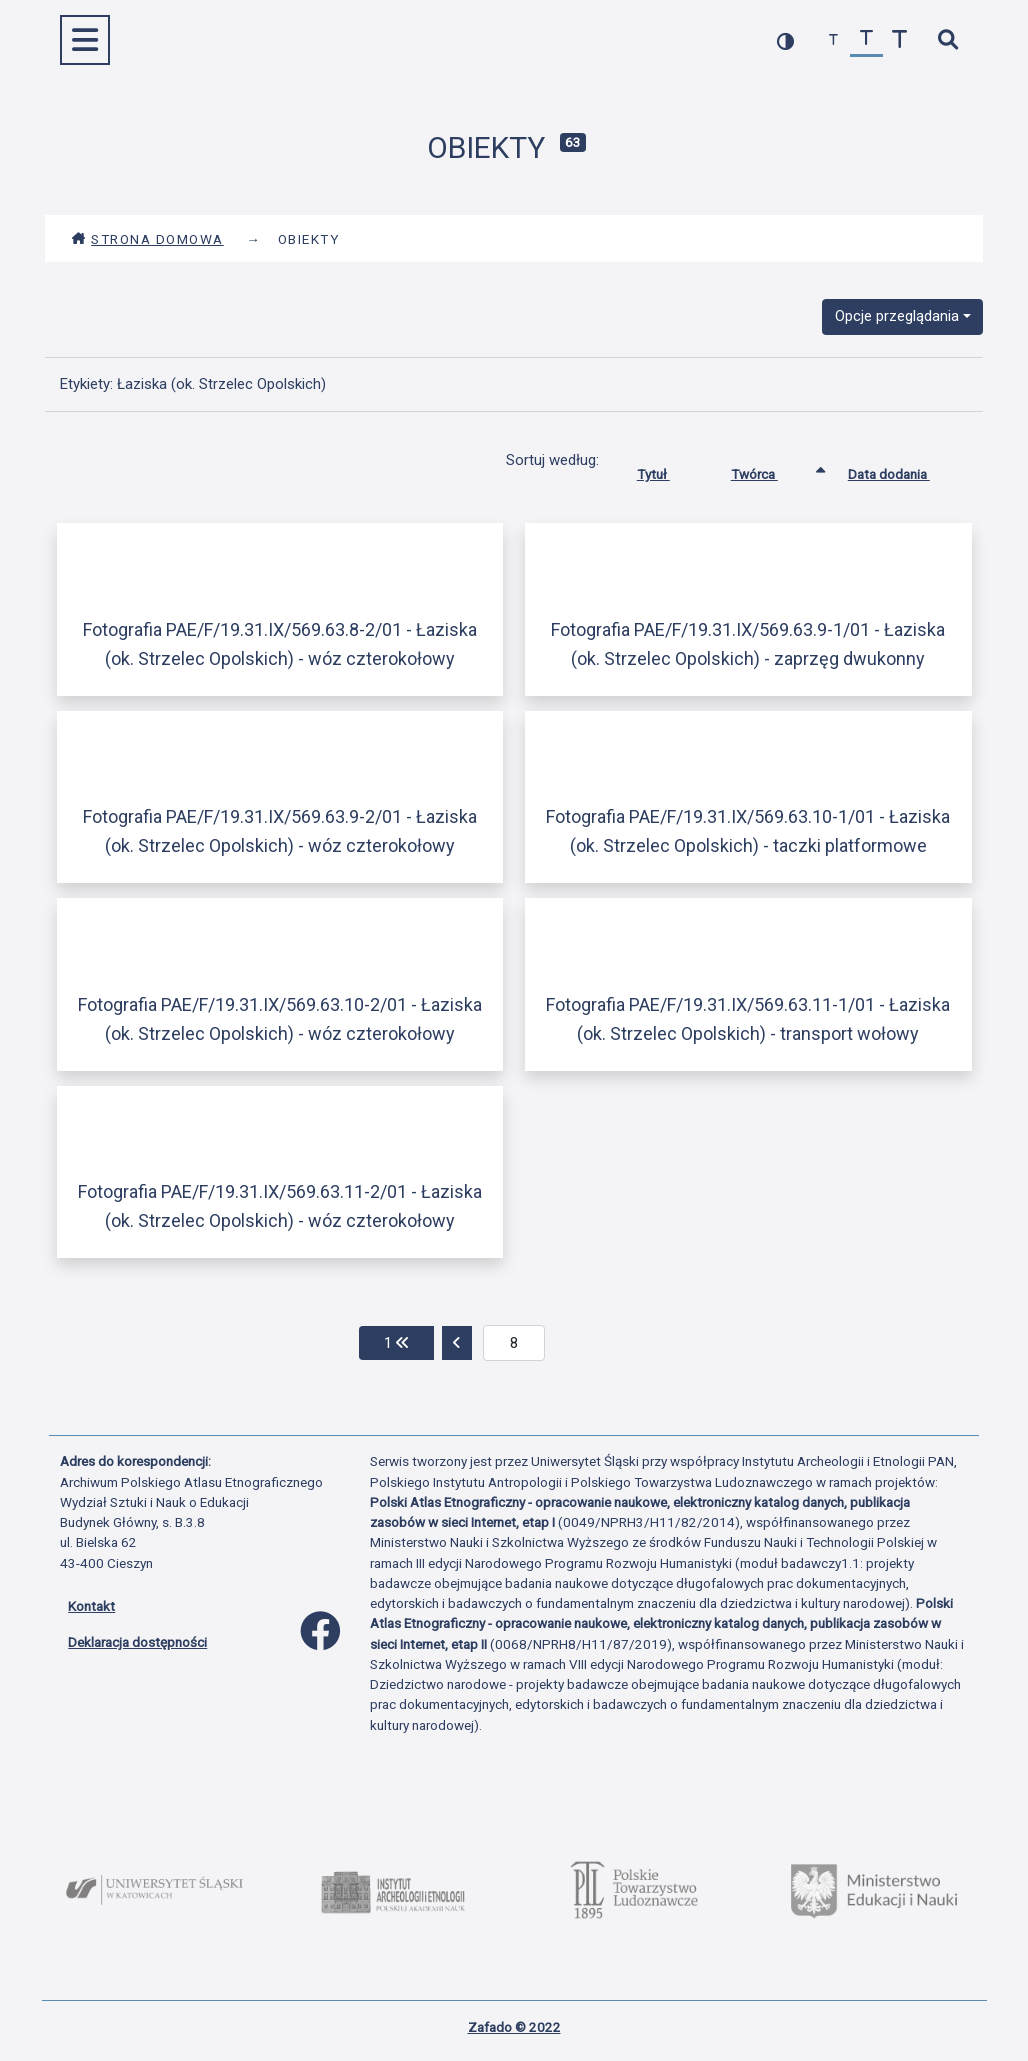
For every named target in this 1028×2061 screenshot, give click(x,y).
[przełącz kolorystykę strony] (785, 40)
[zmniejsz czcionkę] (833, 40)
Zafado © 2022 (514, 2027)
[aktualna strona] (514, 1343)
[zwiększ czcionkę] (899, 40)
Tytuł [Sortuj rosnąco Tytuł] (668, 470)
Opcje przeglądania (897, 316)
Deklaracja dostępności (137, 1642)
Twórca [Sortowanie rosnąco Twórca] (769, 470)
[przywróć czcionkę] (866, 40)
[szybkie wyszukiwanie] (947, 40)
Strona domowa (147, 239)
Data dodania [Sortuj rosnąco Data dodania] (904, 470)
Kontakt (91, 1606)
